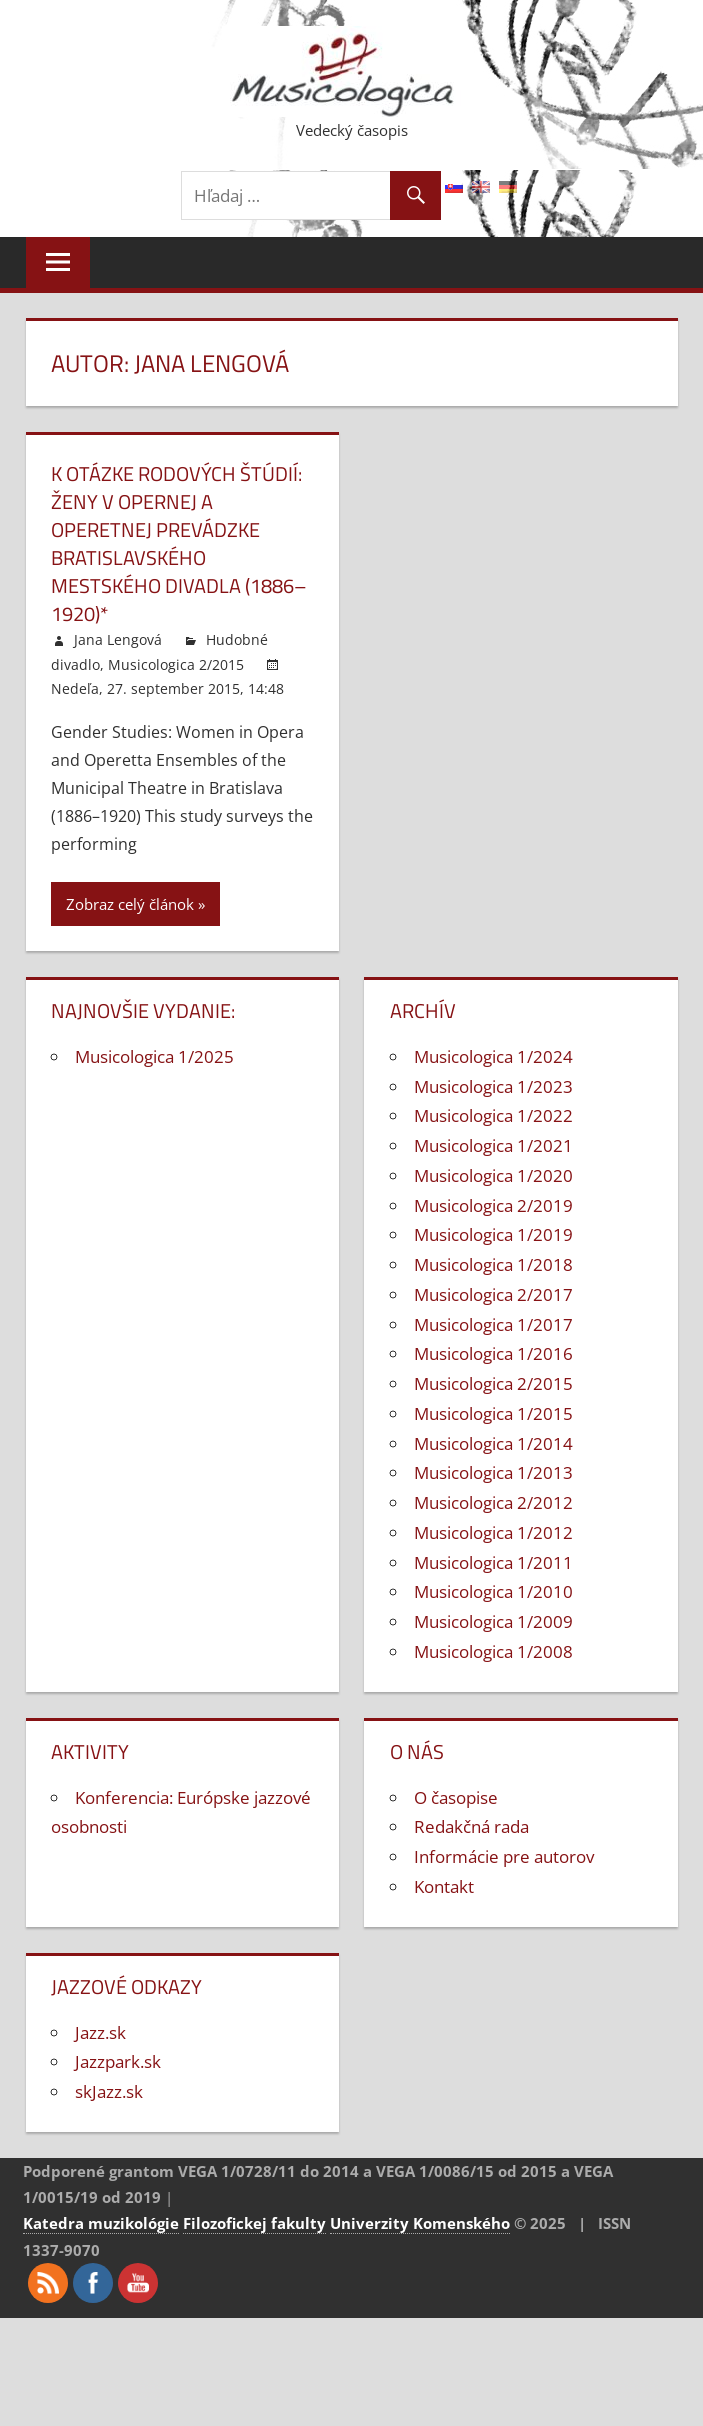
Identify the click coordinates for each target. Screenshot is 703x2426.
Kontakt (444, 1886)
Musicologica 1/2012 (493, 1532)
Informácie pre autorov (504, 1856)
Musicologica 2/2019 (493, 1205)
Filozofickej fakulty (254, 2223)
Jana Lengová (118, 639)
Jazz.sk (100, 2032)
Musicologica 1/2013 (493, 1472)
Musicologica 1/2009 (493, 1621)
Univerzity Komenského (420, 2223)
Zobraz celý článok (130, 904)
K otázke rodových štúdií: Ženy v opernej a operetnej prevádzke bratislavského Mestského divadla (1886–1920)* (179, 543)
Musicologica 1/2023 (493, 1086)
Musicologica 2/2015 (176, 664)
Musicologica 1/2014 (493, 1443)
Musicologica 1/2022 (493, 1115)
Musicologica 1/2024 (493, 1056)
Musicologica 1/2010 (493, 1591)
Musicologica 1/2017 (493, 1324)
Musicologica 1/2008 (493, 1651)
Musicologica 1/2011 (493, 1562)
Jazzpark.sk (118, 2061)
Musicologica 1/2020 (493, 1175)
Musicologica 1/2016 (493, 1353)
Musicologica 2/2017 (493, 1294)
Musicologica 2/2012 (493, 1502)
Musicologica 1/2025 (154, 1056)
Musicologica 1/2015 (493, 1413)
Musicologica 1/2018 (493, 1264)
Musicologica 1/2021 (493, 1145)
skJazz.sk (109, 2091)
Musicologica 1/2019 (493, 1234)
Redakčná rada (471, 1826)
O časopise (456, 1797)
